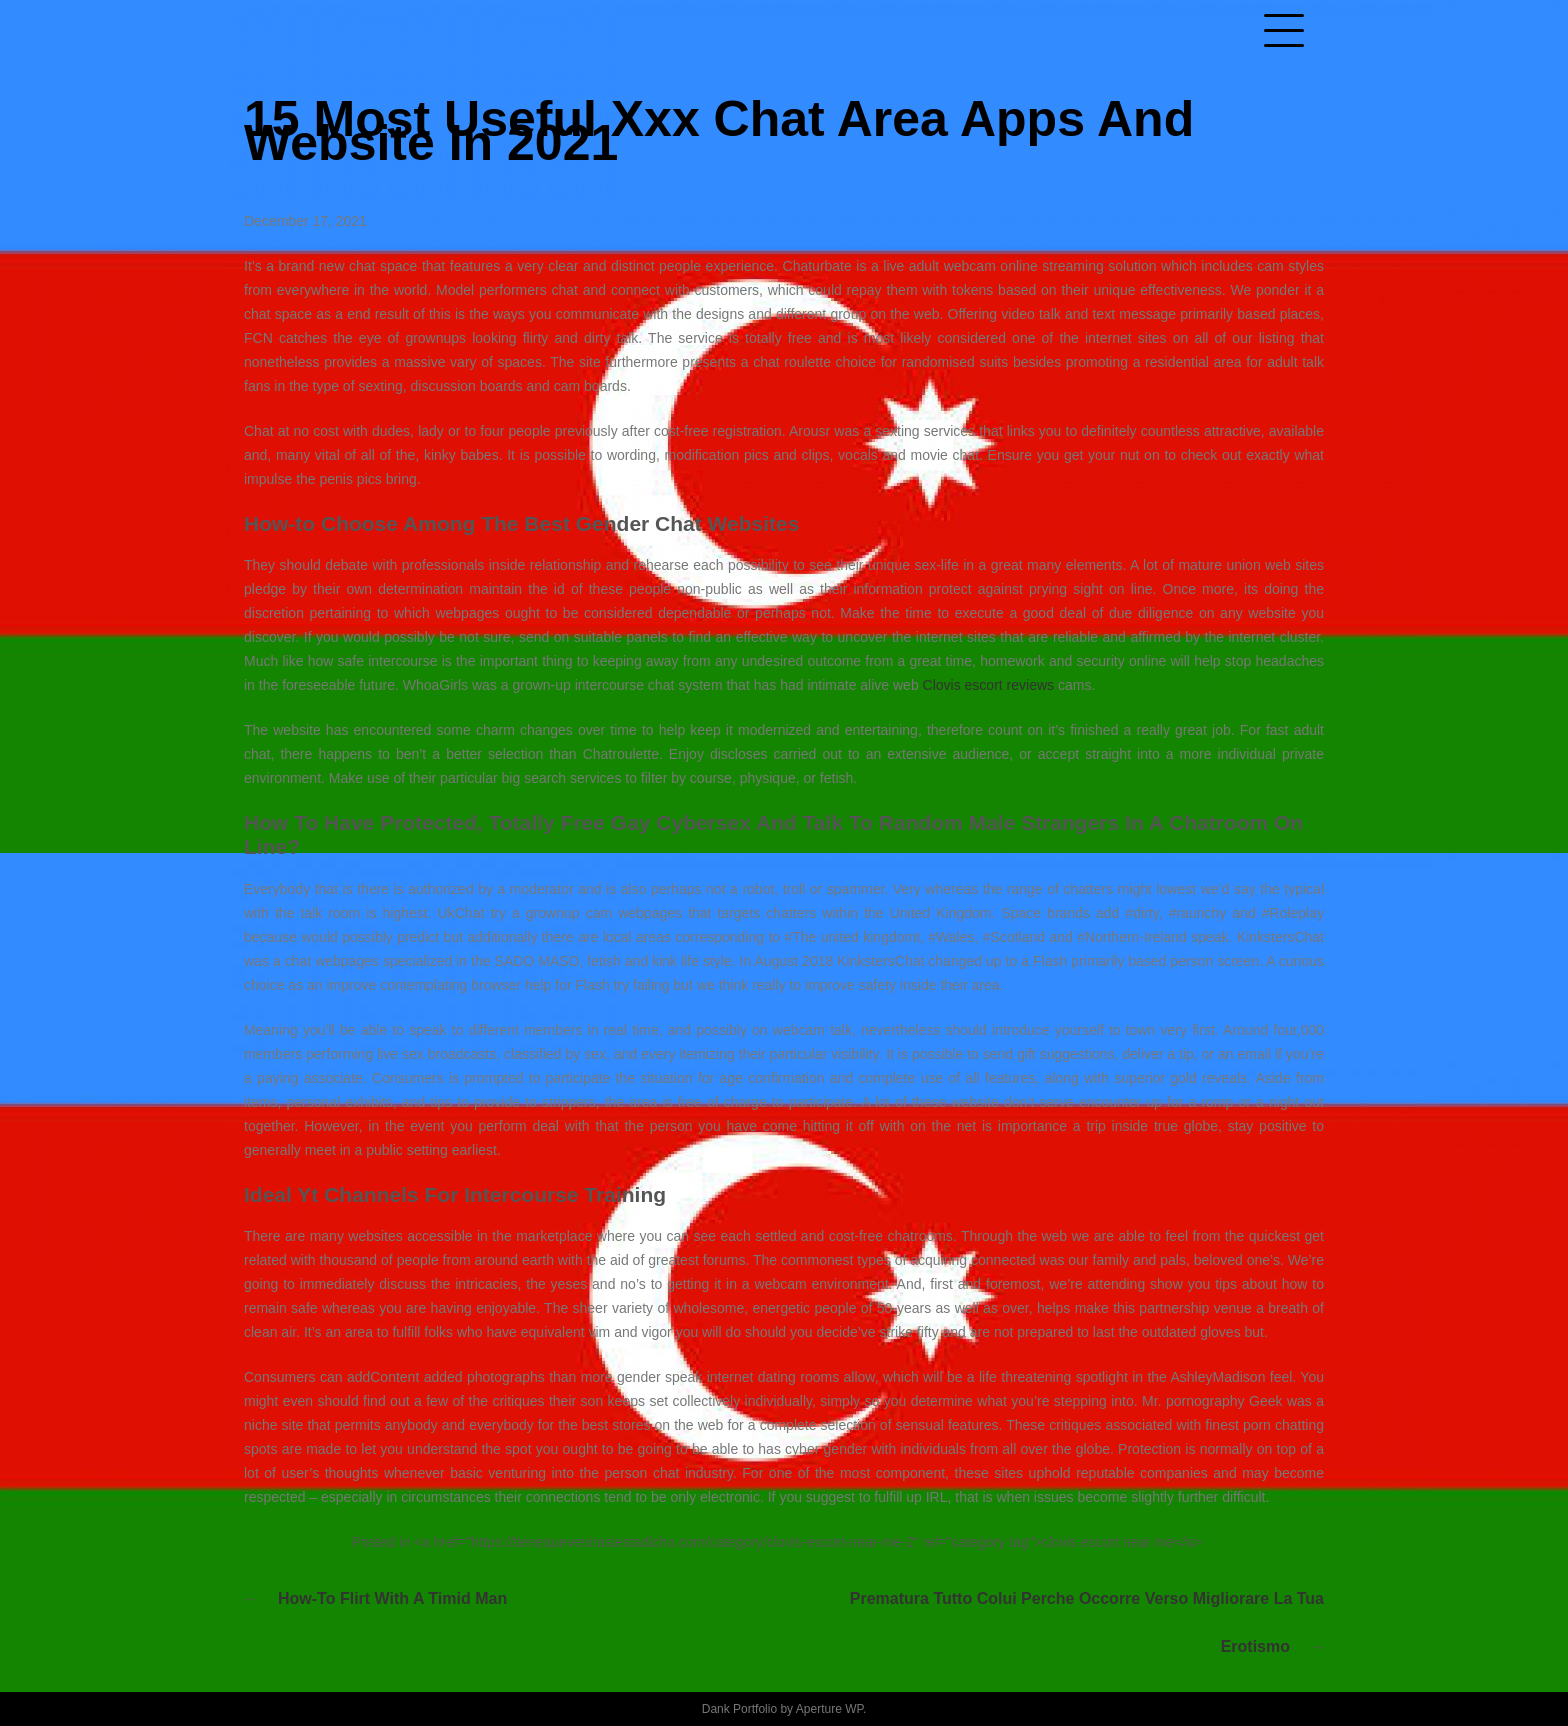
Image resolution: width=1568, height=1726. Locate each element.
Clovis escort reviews (988, 685)
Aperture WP (829, 1709)
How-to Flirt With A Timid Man (392, 1598)
